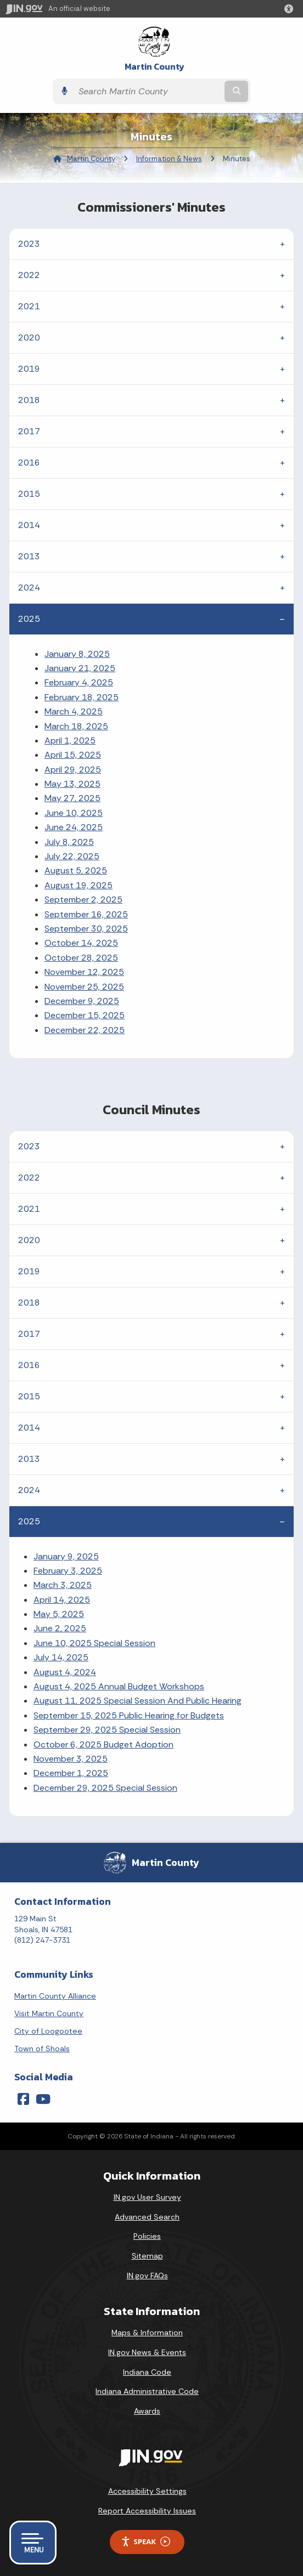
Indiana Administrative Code (147, 2391)
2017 (29, 431)
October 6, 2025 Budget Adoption (103, 1744)
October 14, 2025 (81, 943)
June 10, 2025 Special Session (94, 1643)
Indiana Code (147, 2372)
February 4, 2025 (78, 682)
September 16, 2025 (86, 914)
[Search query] (147, 91)
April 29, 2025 (72, 769)
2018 (29, 400)
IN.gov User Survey (147, 2197)
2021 (29, 306)
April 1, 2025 (70, 740)
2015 (29, 494)
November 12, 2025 (84, 972)
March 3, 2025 (62, 1585)
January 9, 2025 (66, 1556)
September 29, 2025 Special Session (107, 1729)
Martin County (154, 66)
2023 (29, 243)
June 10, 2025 (73, 813)
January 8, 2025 (77, 654)
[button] (291, 8)
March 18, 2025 (76, 726)
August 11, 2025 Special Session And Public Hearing (137, 1700)
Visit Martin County (48, 2013)
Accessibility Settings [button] (147, 2491)
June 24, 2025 (73, 827)
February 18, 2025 (81, 697)
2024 (29, 587)
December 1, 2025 (70, 1773)
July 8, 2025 (69, 842)
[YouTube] (43, 2099)
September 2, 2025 (83, 899)
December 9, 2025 (81, 1001)
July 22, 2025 (71, 856)
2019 (29, 369)
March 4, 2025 (73, 711)
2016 (29, 462)
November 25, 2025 (84, 986)
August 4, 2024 (64, 1672)
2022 (29, 275)
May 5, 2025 (58, 1614)
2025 (29, 619)
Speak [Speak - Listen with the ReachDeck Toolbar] (145, 2542)
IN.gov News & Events (147, 2352)
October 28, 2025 (81, 957)
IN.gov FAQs (147, 2275)
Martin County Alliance (55, 1996)
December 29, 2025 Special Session (105, 1788)
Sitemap (147, 2256)
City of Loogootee (48, 2031)
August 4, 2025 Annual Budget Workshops (118, 1686)
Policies (147, 2236)
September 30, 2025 (86, 928)
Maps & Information (147, 2332)
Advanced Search (147, 2217)
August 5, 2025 (75, 870)
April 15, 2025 (72, 755)
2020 (29, 337)
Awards (147, 2411)
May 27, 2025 (72, 798)
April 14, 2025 (61, 1599)
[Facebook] (23, 2099)
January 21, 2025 (79, 668)
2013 (29, 556)
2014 (29, 525)
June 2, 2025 (59, 1628)
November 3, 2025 (70, 1758)
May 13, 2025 (72, 784)
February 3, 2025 (67, 1570)
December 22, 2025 (84, 1030)
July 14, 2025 (60, 1657)
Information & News (169, 158)
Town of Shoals (42, 2048)
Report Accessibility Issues (147, 2511)
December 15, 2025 (84, 1015)
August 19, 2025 (78, 885)
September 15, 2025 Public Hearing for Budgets (128, 1715)
